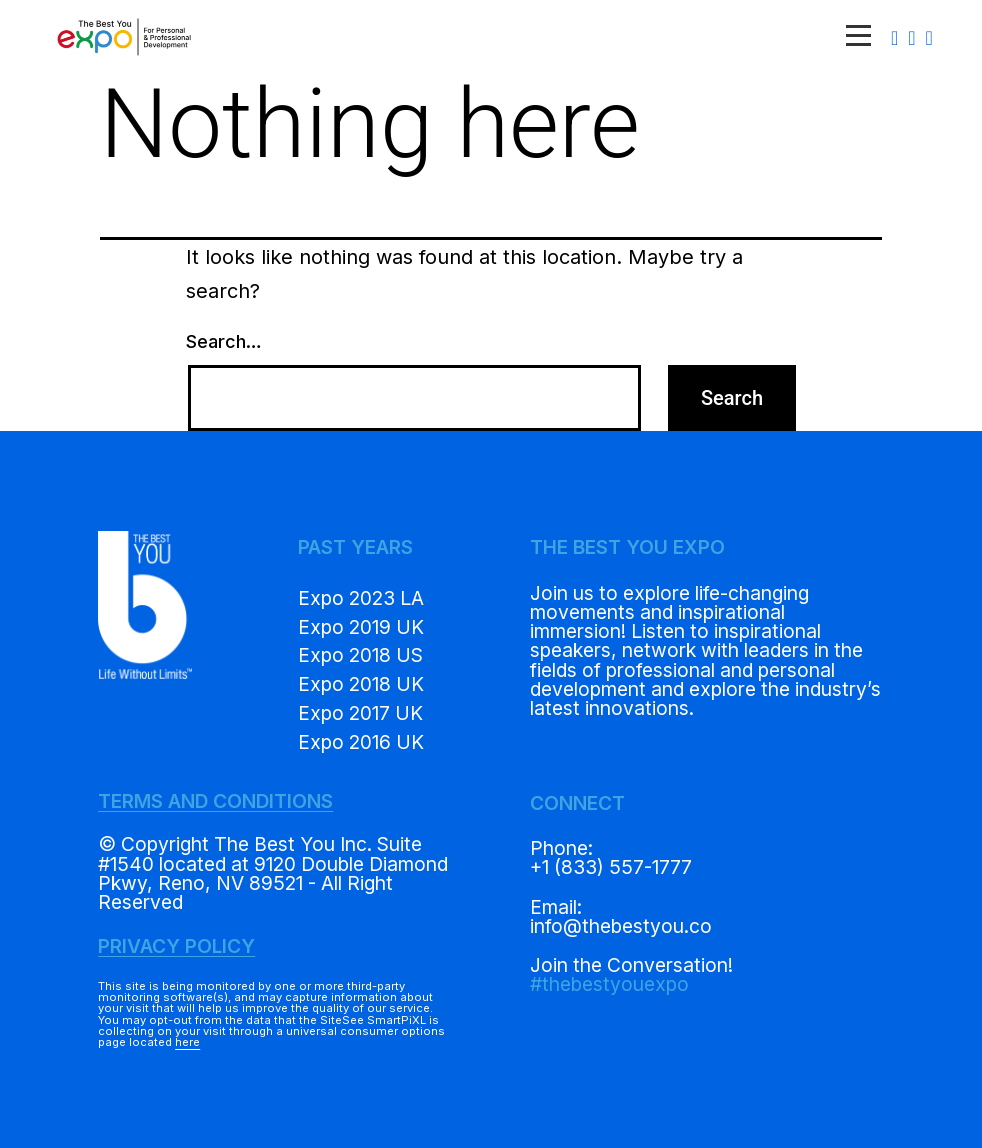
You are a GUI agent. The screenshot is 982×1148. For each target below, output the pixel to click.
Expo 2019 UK (361, 627)
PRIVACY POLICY (176, 946)
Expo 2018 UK (361, 684)
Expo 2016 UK (361, 742)
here (187, 1042)
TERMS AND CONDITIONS (215, 801)
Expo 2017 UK (360, 713)
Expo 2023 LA (361, 598)
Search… (224, 341)
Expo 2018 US (360, 655)
